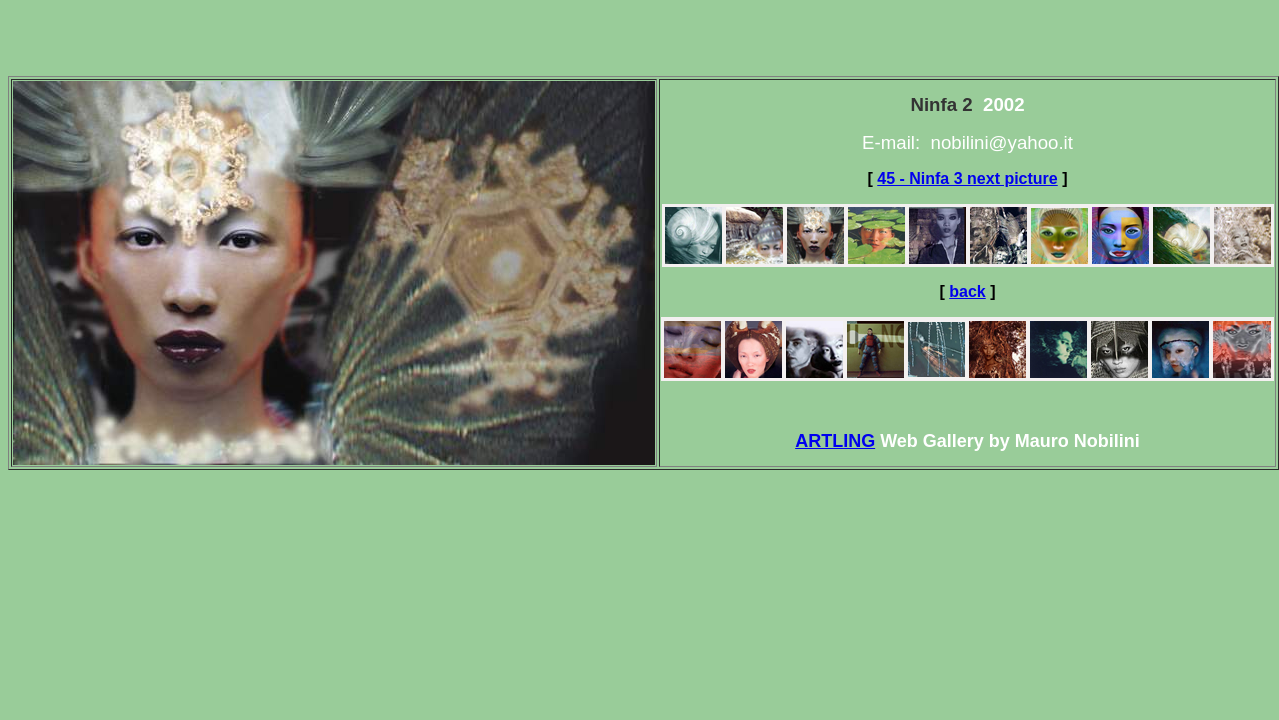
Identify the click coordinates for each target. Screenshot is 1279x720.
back (967, 291)
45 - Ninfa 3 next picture (967, 178)
